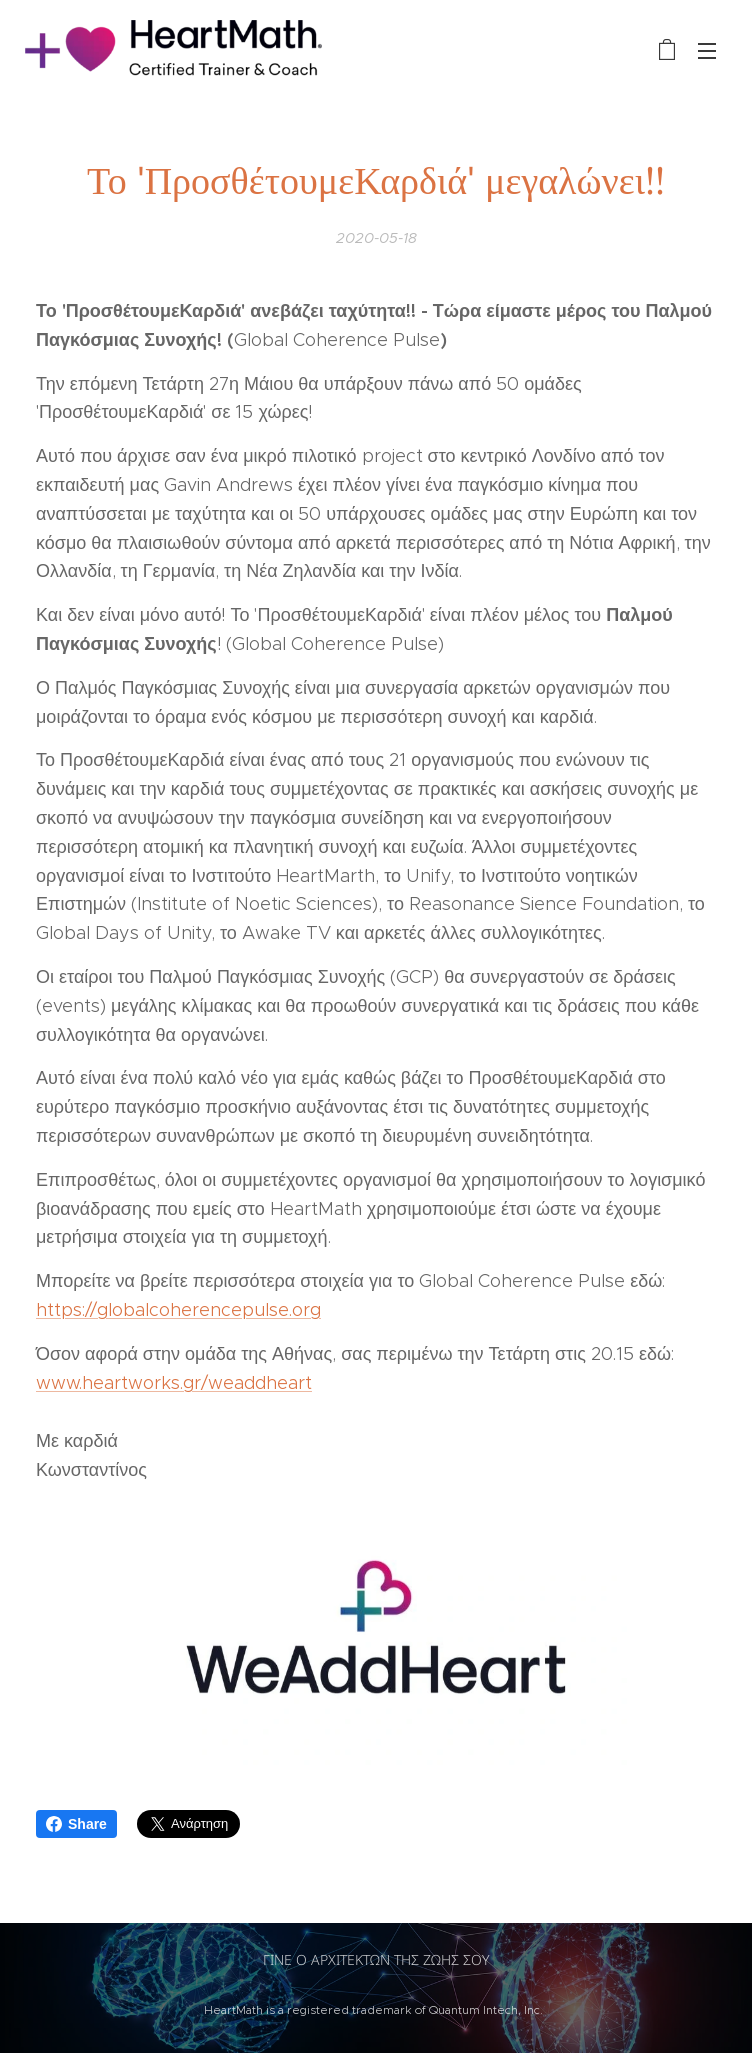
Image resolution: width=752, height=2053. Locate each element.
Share (76, 1824)
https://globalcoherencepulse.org (178, 1310)
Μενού (707, 51)
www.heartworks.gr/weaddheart (174, 1383)
